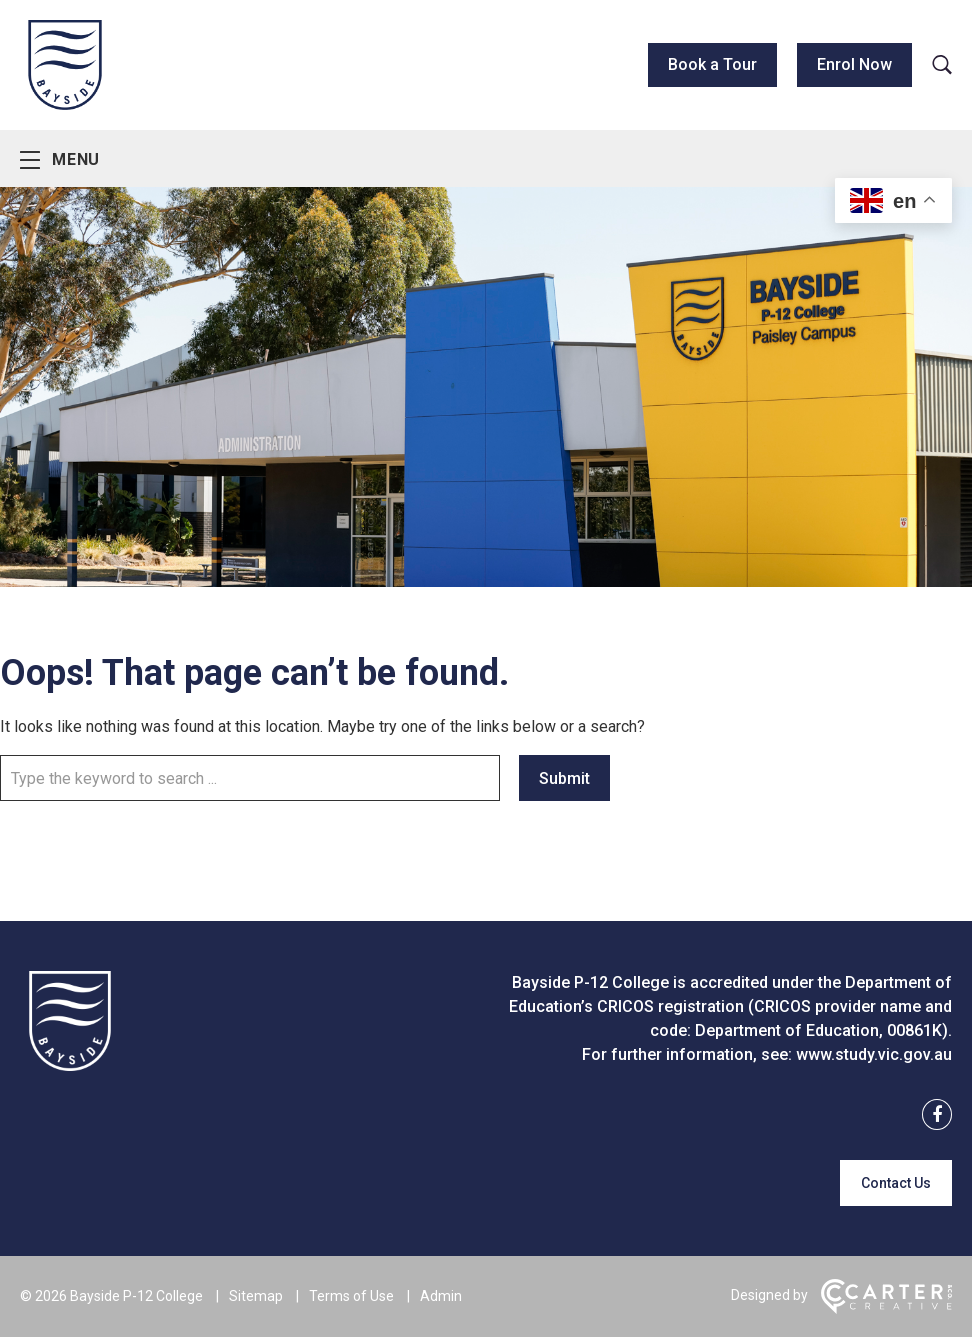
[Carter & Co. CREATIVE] (886, 1309)
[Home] (70, 1065)
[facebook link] (931, 1115)
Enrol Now (854, 64)
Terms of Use (351, 1296)
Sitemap (256, 1296)
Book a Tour (712, 64)
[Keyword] (250, 778)
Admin (441, 1296)
